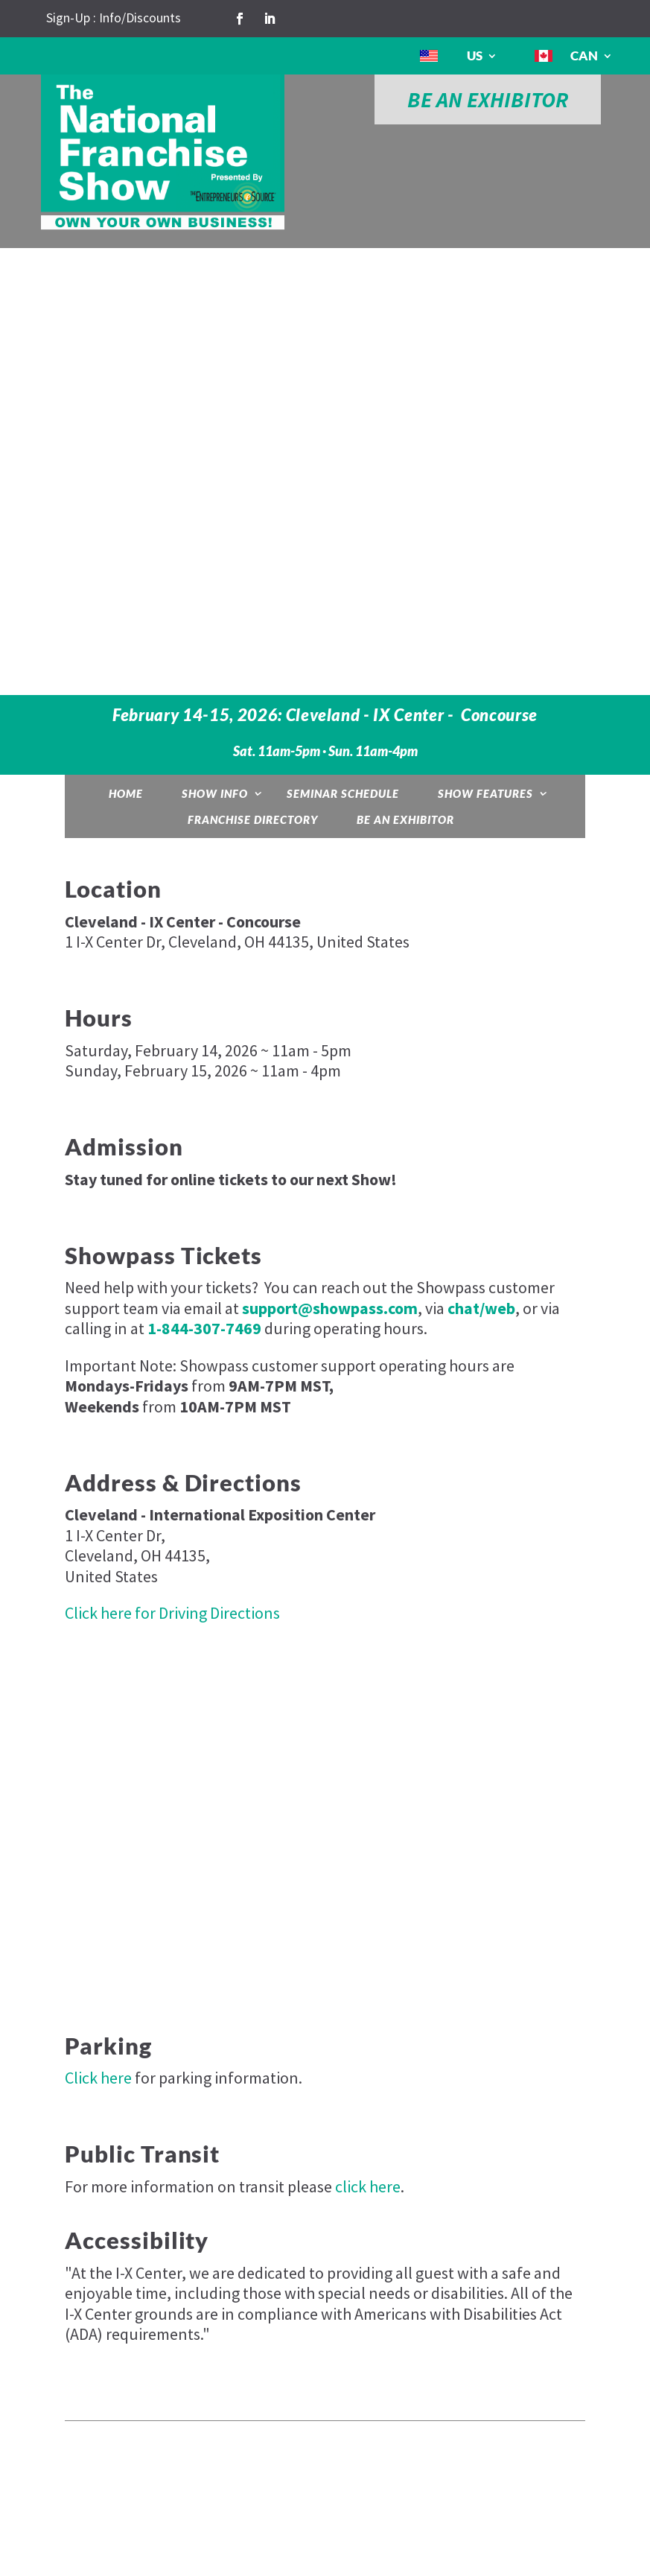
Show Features (485, 793)
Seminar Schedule (343, 793)
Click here (98, 2077)
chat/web (481, 1308)
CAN (584, 55)
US (474, 55)
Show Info (215, 793)
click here (368, 2186)
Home (126, 793)
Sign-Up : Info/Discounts (113, 18)
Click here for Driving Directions (172, 1612)
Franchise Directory (253, 819)
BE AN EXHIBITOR (487, 99)
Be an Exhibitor (405, 819)
